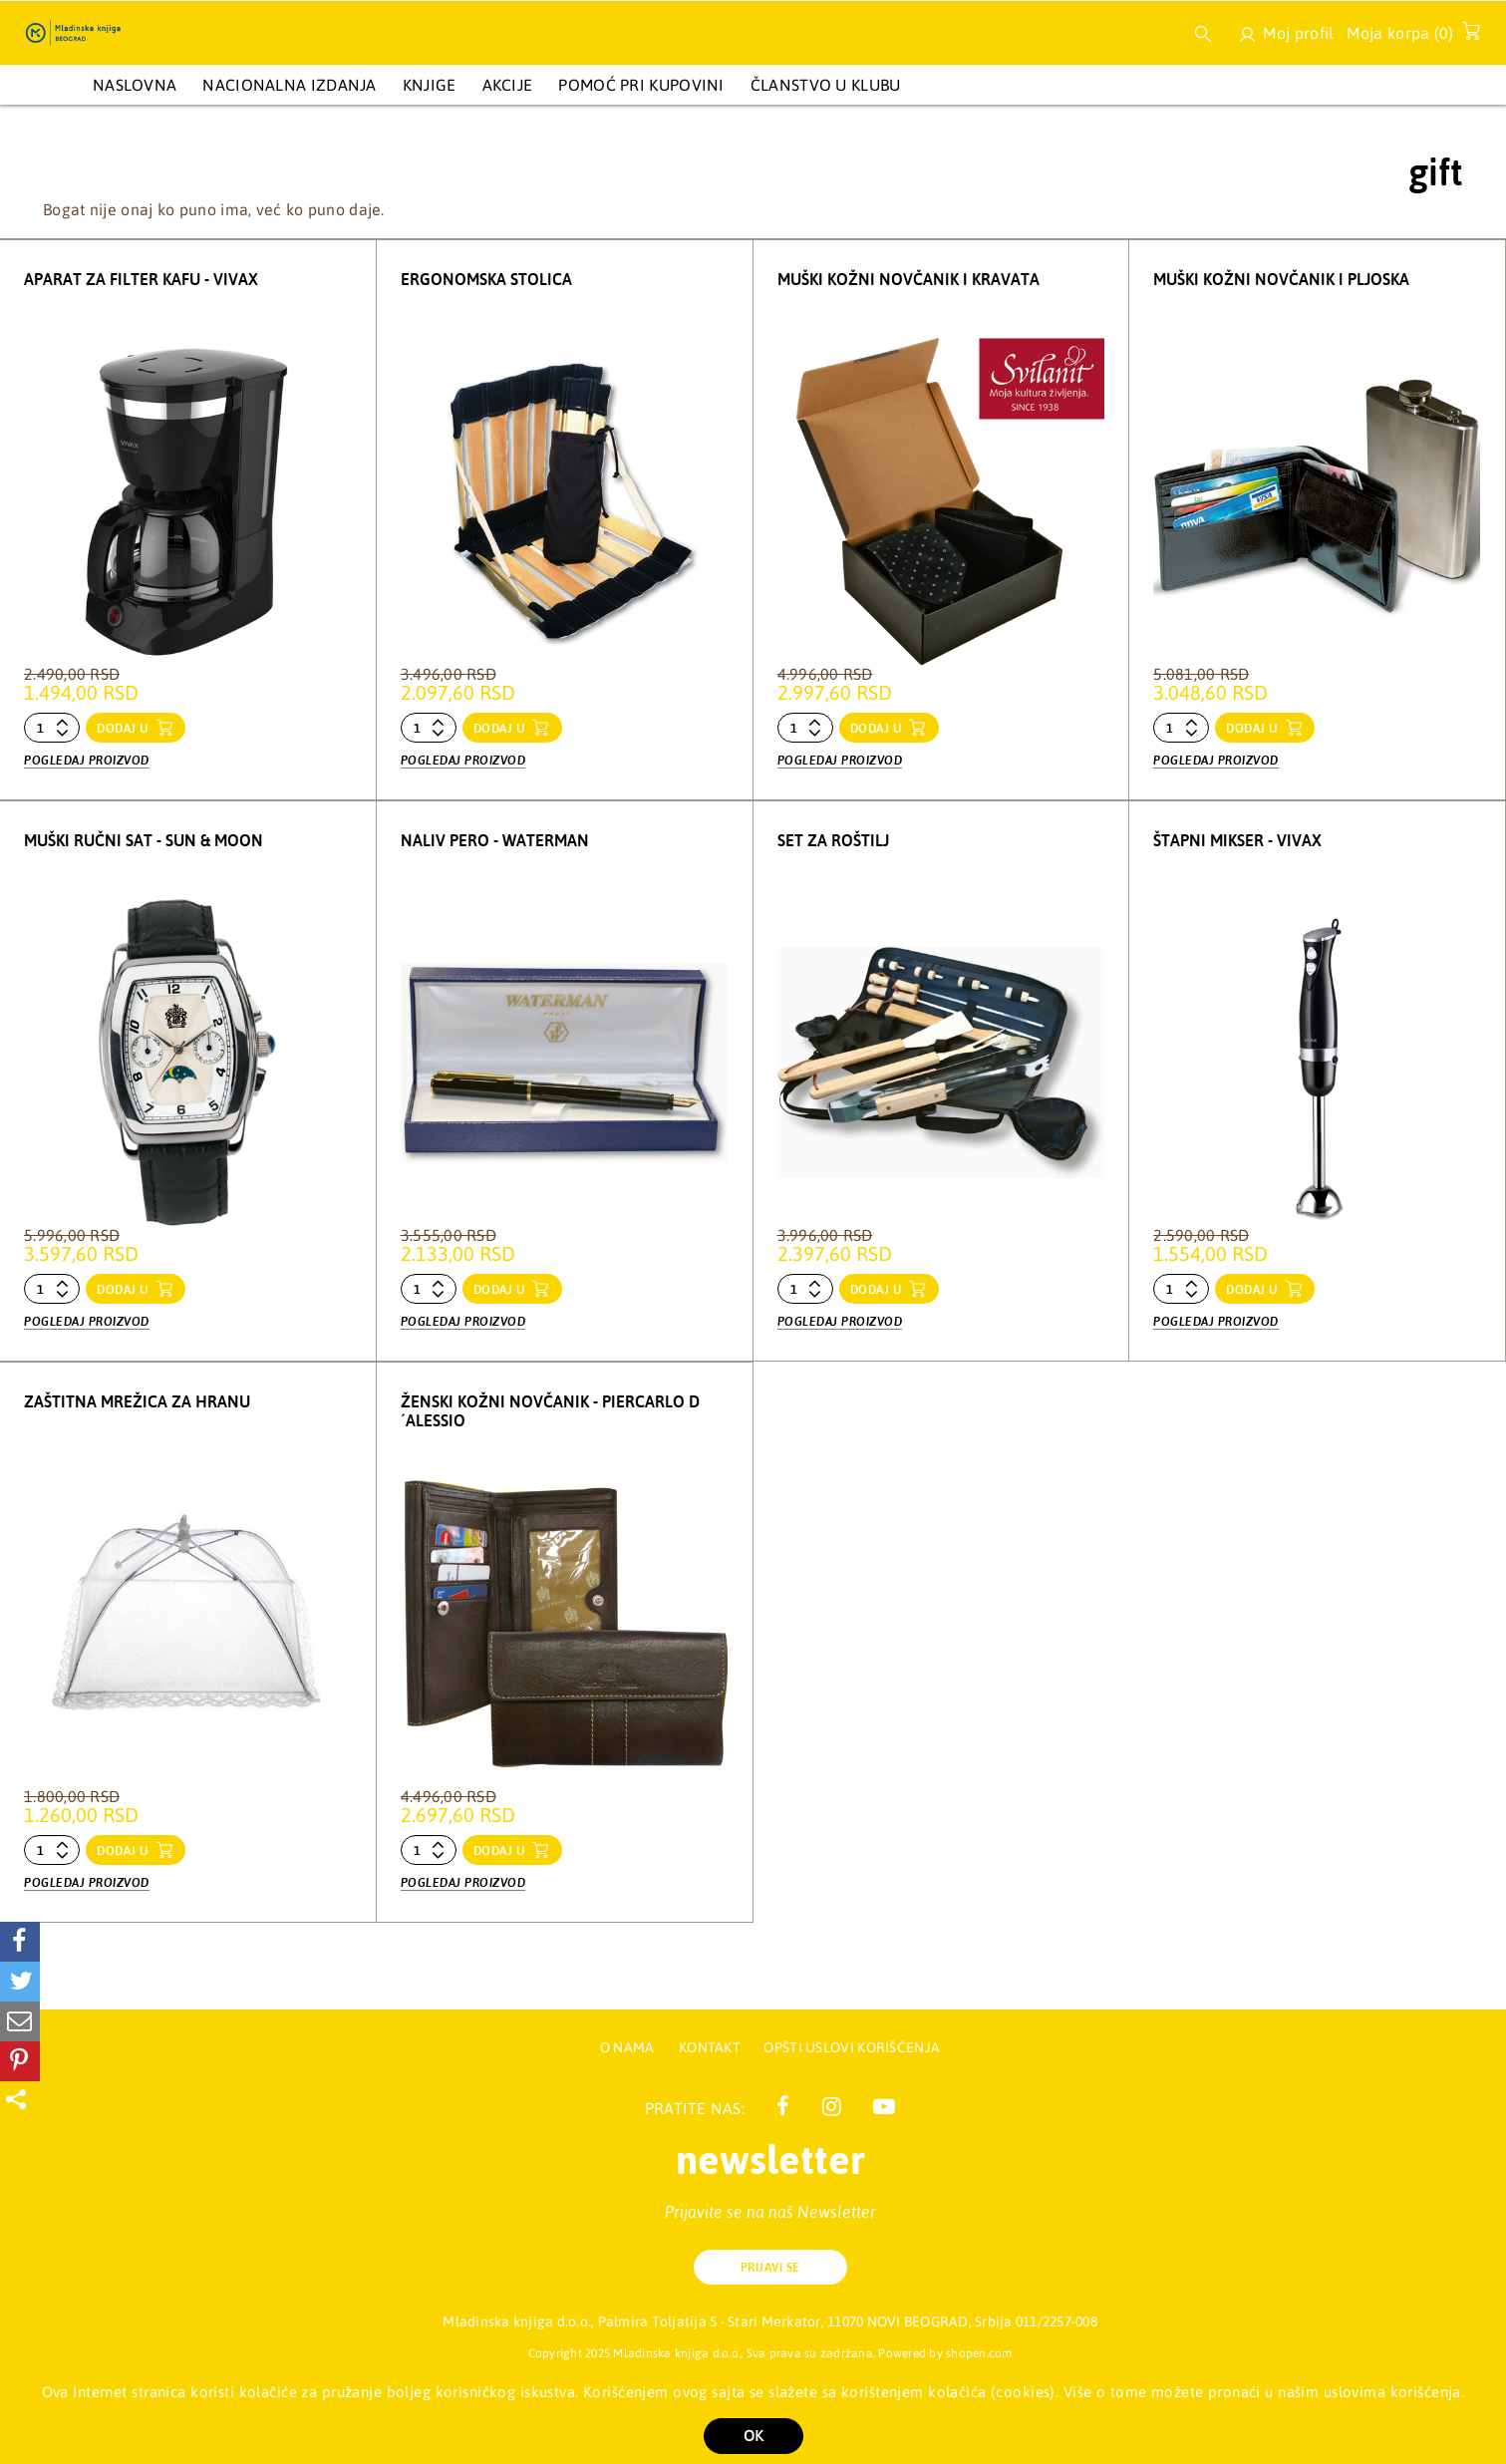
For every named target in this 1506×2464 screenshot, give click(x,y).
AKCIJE (507, 85)
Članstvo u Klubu (826, 85)
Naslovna (134, 85)
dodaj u (124, 729)
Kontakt (711, 2047)
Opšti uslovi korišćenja (851, 2047)
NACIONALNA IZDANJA (289, 85)
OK (753, 2435)
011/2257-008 (1056, 2321)
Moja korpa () (1408, 37)
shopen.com (979, 2353)
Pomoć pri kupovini (641, 85)
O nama (627, 2047)
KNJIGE (429, 85)
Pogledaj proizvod (87, 761)
